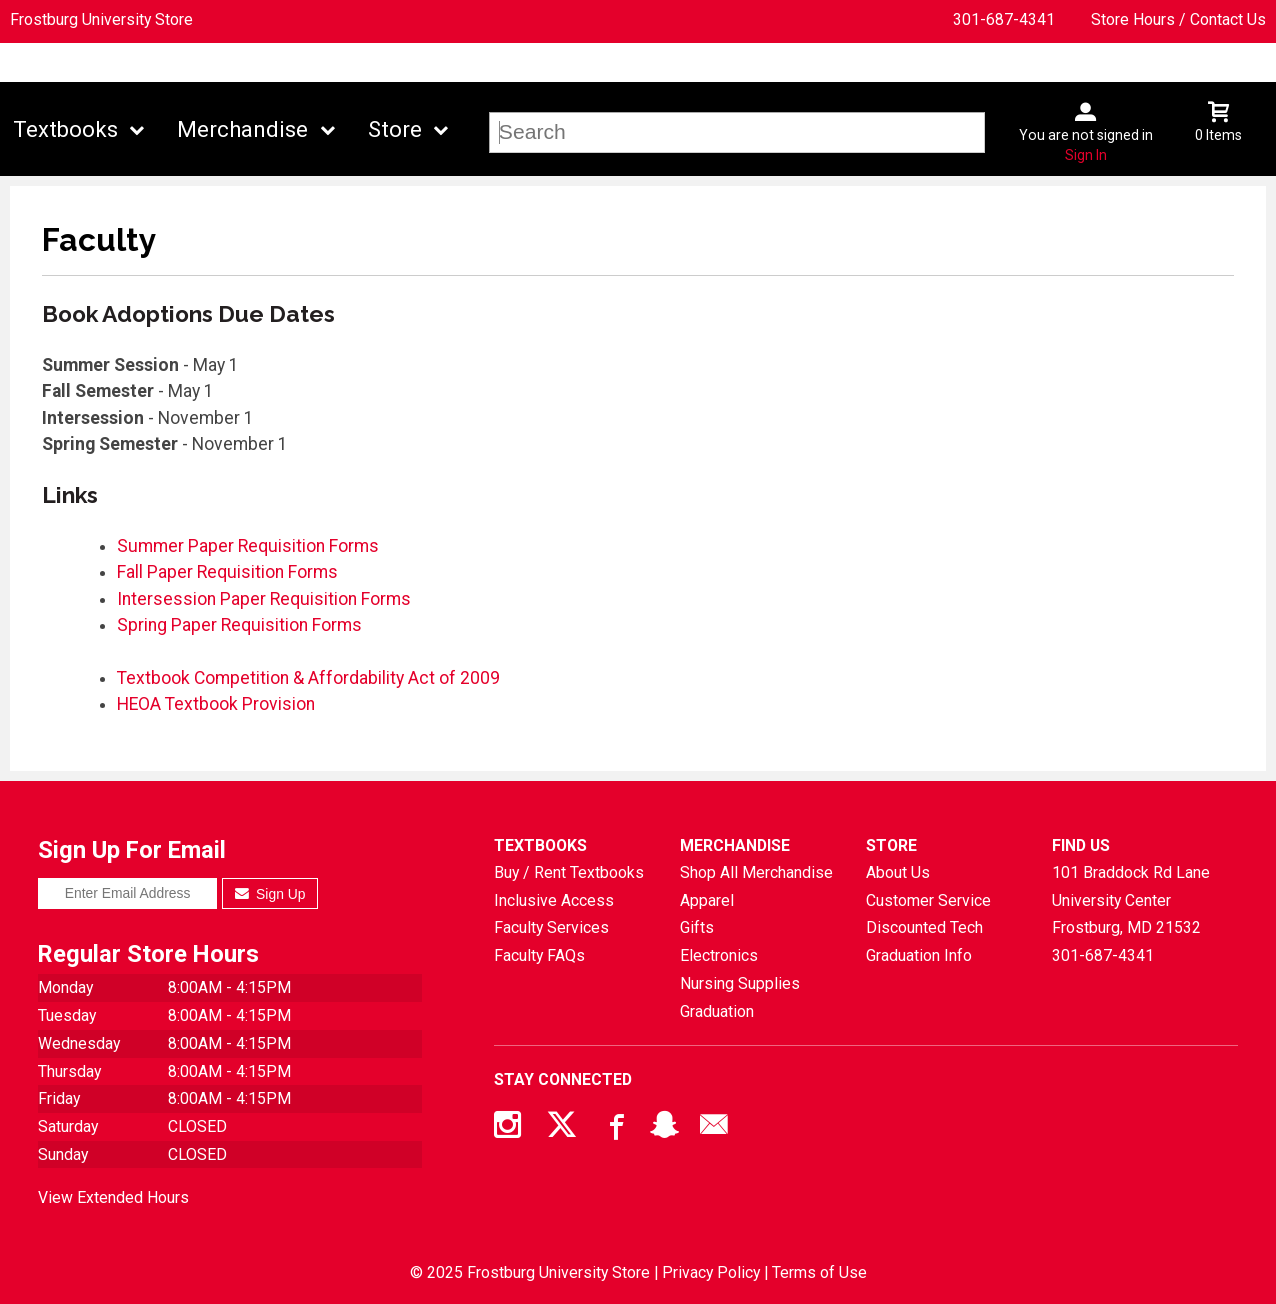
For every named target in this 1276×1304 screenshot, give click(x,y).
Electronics (719, 955)
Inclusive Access (554, 900)
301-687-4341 (1004, 19)
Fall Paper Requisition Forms (227, 572)
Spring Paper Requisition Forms (239, 625)
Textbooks (65, 129)
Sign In (1086, 155)
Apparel (707, 900)
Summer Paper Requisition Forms (248, 546)
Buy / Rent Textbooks (569, 872)
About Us (898, 872)
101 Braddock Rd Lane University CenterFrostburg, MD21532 (1131, 900)
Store (395, 129)
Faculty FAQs (539, 955)
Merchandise (242, 129)
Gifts (697, 927)
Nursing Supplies (740, 983)
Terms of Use (819, 1272)
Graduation (717, 1011)
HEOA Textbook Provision (216, 704)
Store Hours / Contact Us (1178, 19)
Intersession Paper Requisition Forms (264, 599)
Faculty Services (551, 927)
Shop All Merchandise (756, 872)
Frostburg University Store (101, 19)
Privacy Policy (711, 1272)
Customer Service (928, 900)
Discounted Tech (924, 927)
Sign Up (270, 894)
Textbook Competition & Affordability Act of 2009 (308, 678)
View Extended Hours (113, 1197)
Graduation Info (919, 955)
